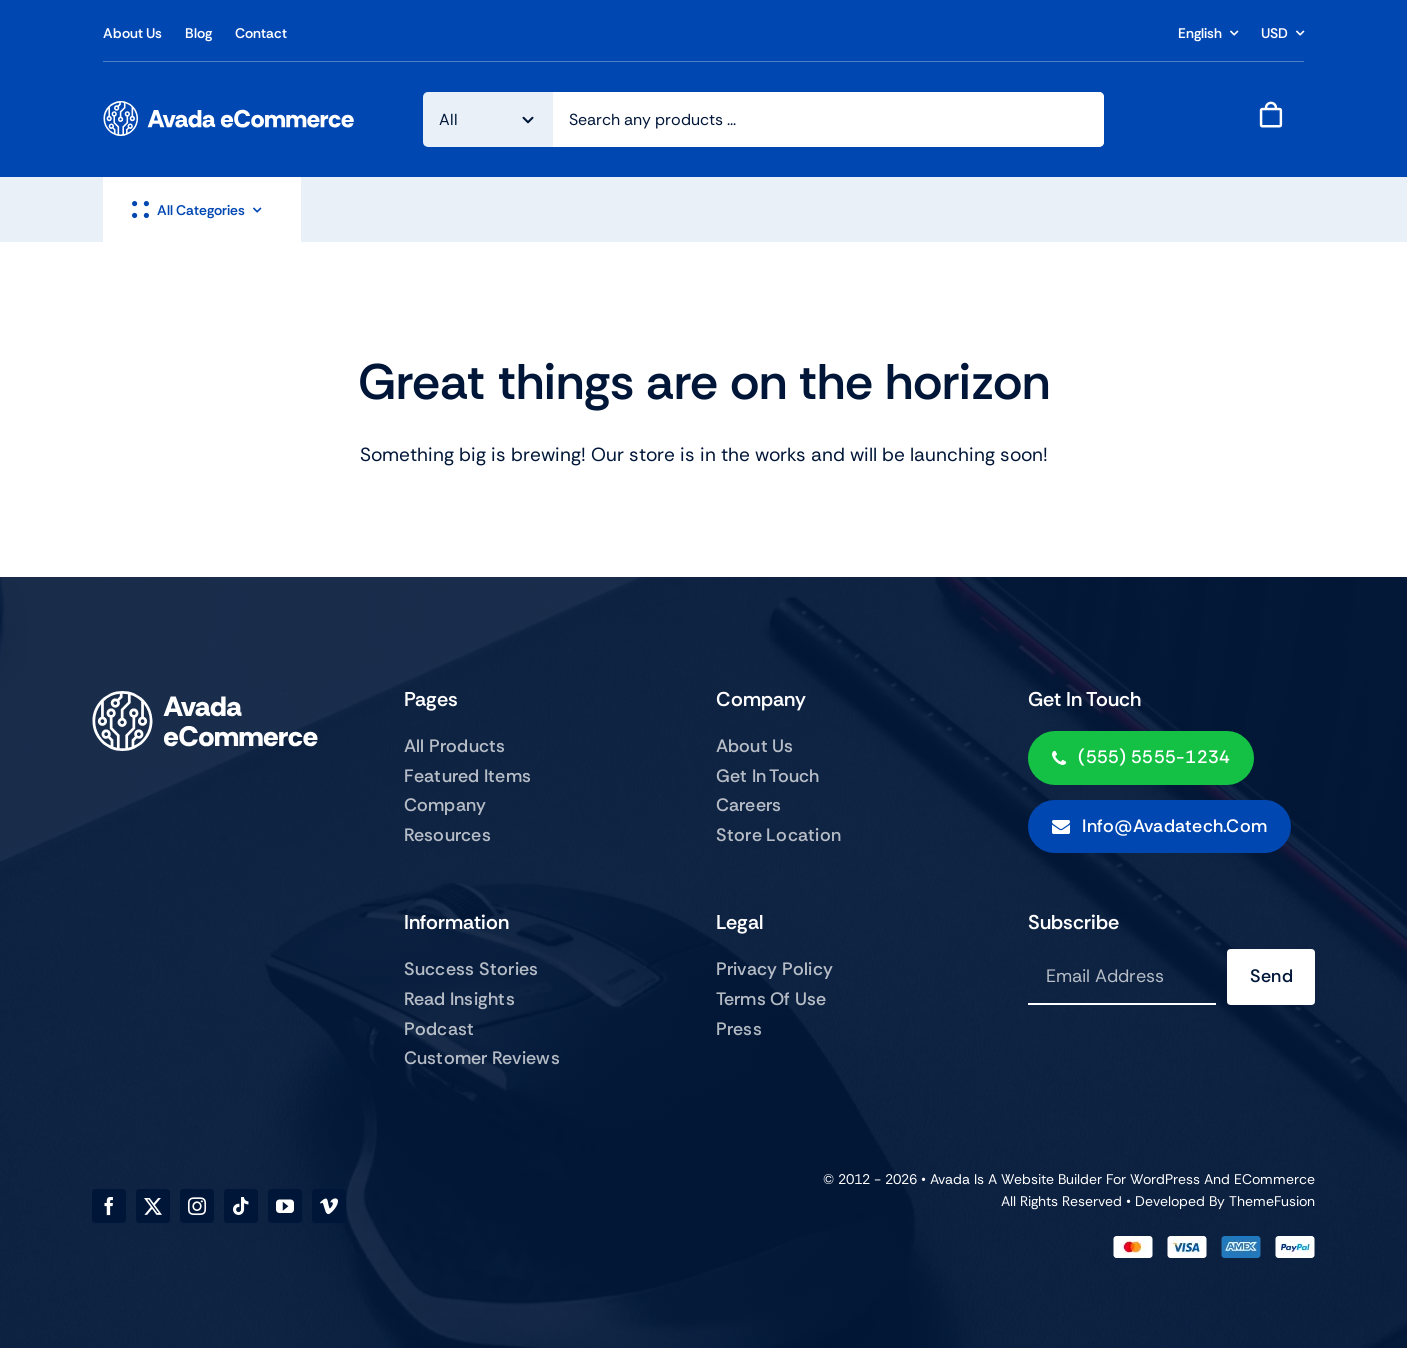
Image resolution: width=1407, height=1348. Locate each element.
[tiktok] (241, 1206)
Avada (950, 1179)
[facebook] (109, 1206)
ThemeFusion (1272, 1201)
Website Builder (1051, 1179)
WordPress (1165, 1179)
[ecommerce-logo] (229, 110)
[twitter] (153, 1206)
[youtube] (285, 1206)
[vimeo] (329, 1206)
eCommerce (1274, 1179)
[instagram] (197, 1206)
